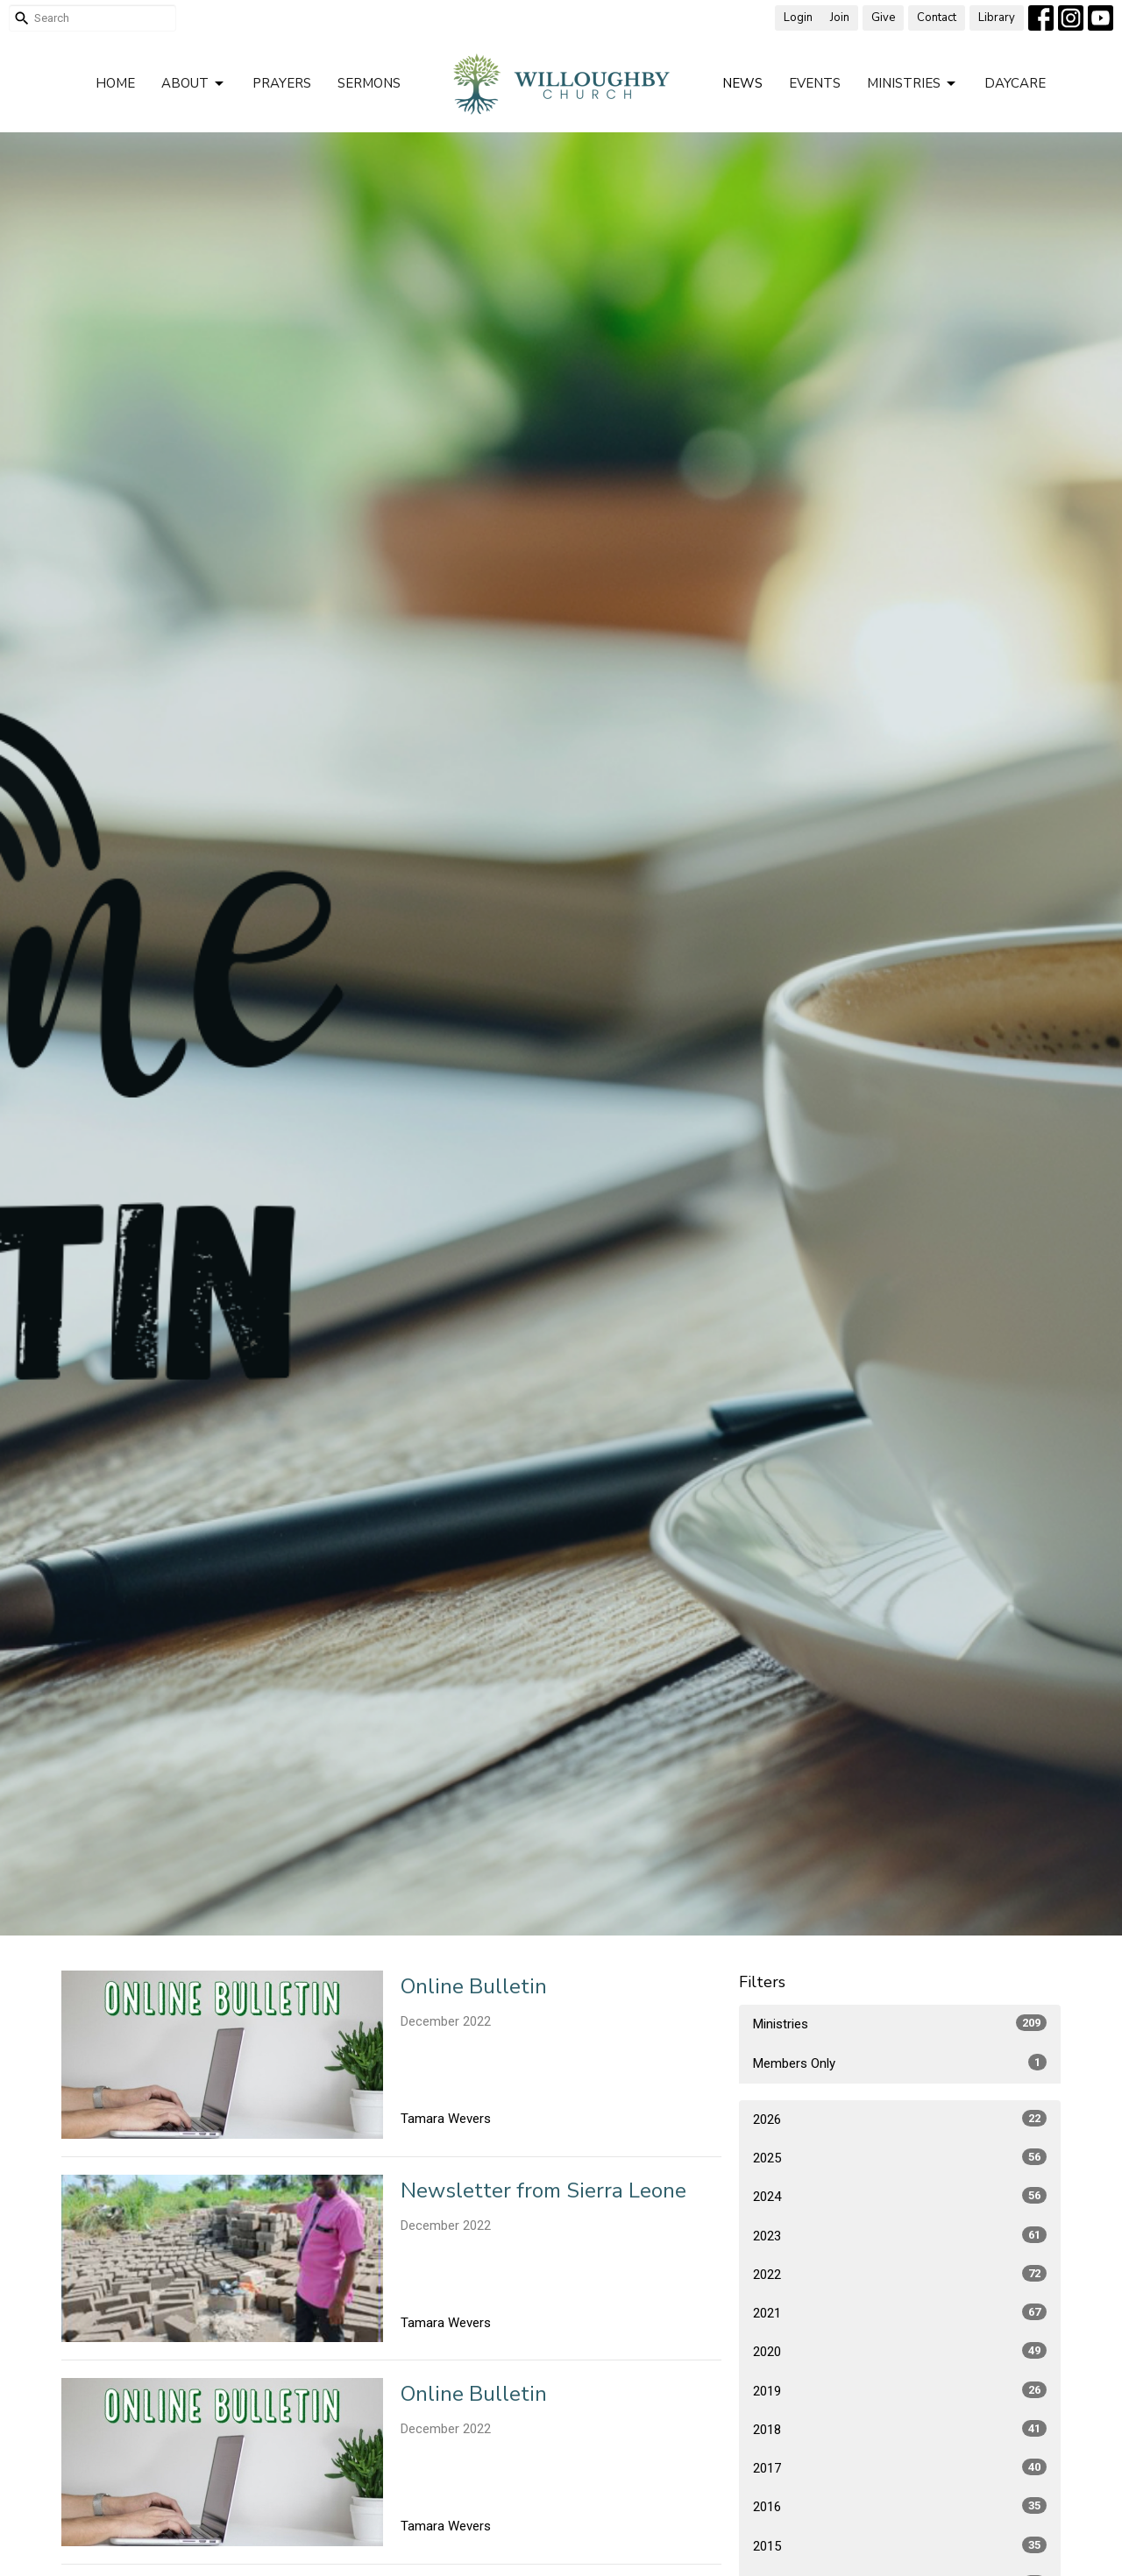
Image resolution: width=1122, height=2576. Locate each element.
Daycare (1015, 83)
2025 (900, 2157)
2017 (900, 2467)
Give (883, 17)
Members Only (900, 2062)
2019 (900, 2390)
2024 (900, 2195)
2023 (900, 2235)
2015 (900, 2545)
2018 (900, 2429)
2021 (900, 2312)
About (193, 83)
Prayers (281, 83)
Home (115, 83)
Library (996, 17)
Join (839, 17)
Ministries (912, 83)
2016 (900, 2506)
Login (798, 17)
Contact (936, 17)
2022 (900, 2273)
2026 (900, 2118)
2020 (900, 2351)
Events (815, 83)
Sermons (369, 83)
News (742, 83)
